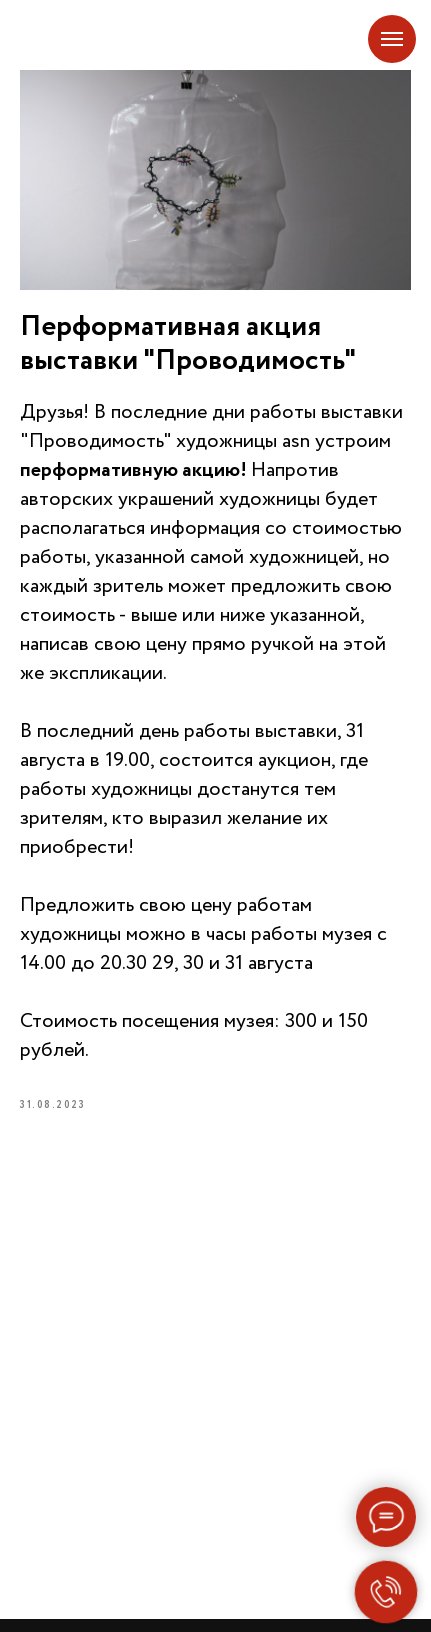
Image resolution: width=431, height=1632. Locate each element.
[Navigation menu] (392, 39)
